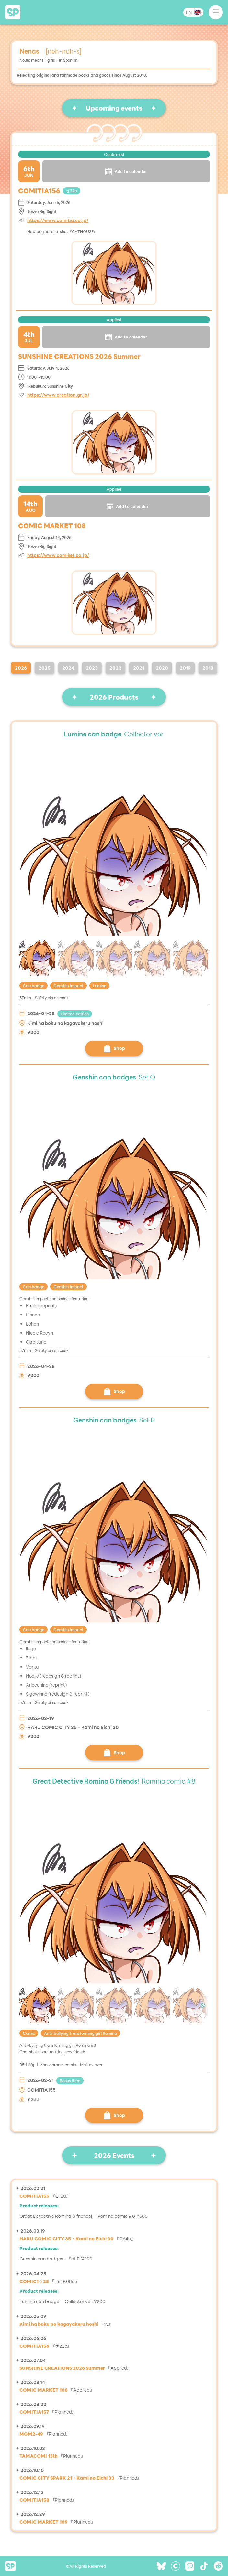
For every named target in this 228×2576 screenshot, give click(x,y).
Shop (114, 1048)
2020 (162, 668)
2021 (138, 668)
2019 (185, 668)
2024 (68, 668)
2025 (45, 668)
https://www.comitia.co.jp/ (57, 220)
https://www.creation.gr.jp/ (58, 395)
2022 (115, 668)
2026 (21, 668)
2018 (207, 668)
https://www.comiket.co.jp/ (58, 555)
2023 (92, 668)
